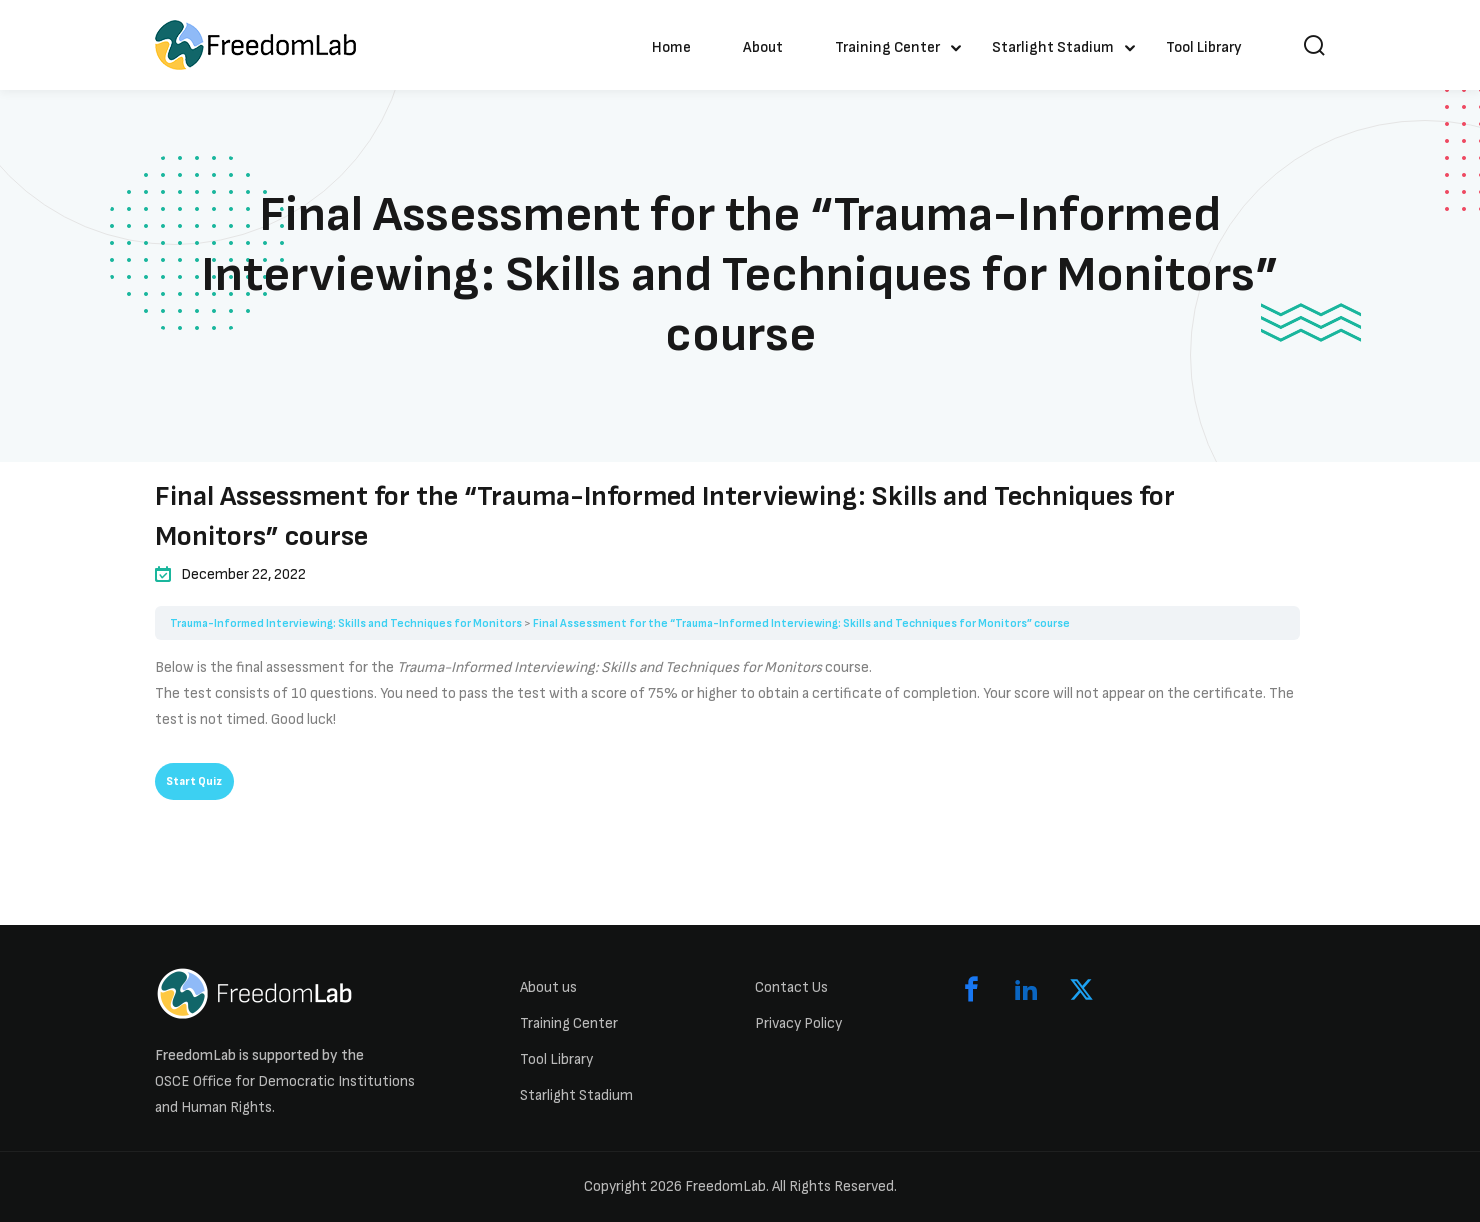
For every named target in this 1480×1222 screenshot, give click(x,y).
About (763, 47)
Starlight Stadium (1053, 47)
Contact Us (791, 987)
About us (548, 987)
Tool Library (1204, 47)
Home (671, 47)
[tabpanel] (727, 694)
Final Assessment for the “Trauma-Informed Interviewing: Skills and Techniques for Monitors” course (801, 623)
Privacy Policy (798, 1023)
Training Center (887, 47)
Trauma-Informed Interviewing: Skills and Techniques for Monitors (346, 623)
